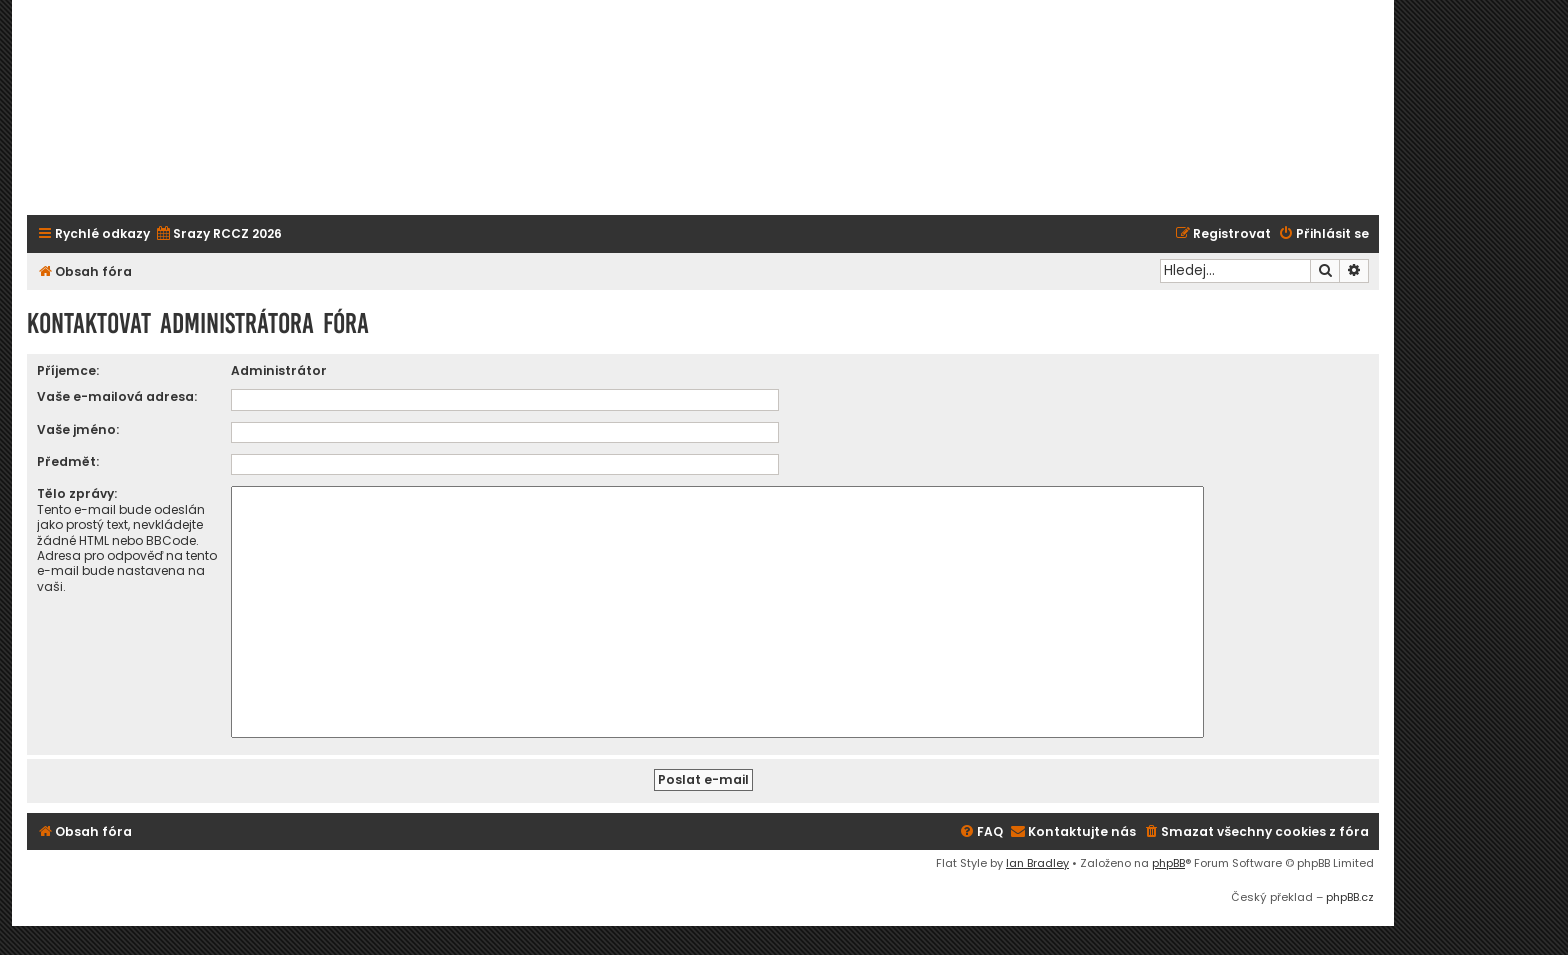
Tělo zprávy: (77, 493)
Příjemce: (68, 370)
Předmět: (68, 461)
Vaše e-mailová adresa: (117, 396)
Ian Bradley (1037, 863)
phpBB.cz (1350, 897)
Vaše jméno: (78, 429)
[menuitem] (218, 234)
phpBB (1168, 863)
